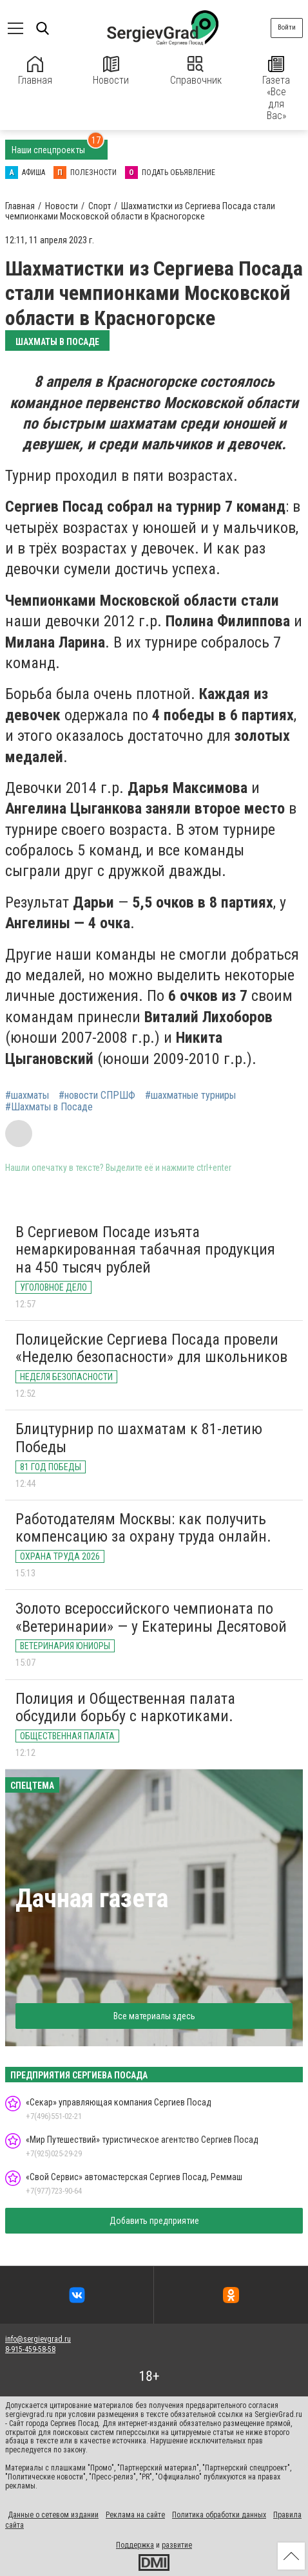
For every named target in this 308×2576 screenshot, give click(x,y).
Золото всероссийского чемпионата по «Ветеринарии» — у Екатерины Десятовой (151, 1618)
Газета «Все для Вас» (276, 89)
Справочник (196, 71)
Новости (111, 71)
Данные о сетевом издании (53, 2514)
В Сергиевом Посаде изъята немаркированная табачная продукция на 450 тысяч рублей (145, 1249)
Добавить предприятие (154, 2221)
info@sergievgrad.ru (38, 2339)
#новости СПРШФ (97, 1095)
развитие (177, 2545)
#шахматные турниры (190, 1095)
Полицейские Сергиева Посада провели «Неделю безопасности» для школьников (151, 1348)
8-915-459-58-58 (30, 2349)
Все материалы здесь (154, 2016)
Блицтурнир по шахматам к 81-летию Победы (138, 1438)
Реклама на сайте (135, 2514)
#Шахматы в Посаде (49, 1107)
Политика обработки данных (219, 2514)
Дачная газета (91, 1898)
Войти (287, 27)
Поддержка (135, 2545)
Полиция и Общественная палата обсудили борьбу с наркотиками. (125, 1708)
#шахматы (27, 1095)
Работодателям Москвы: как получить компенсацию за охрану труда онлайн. (143, 1528)
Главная (35, 71)
